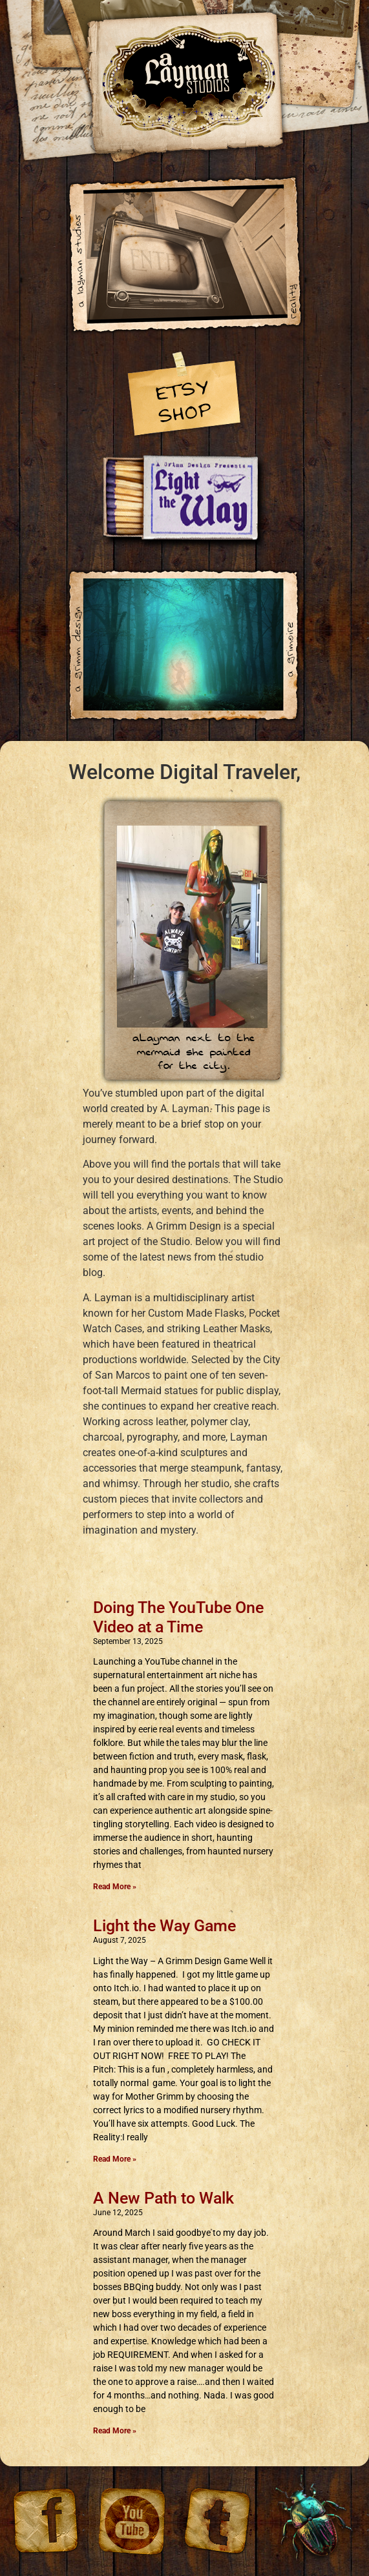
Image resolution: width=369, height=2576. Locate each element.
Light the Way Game (164, 1925)
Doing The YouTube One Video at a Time (178, 1617)
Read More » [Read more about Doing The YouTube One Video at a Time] (114, 1886)
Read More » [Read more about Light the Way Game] (114, 2159)
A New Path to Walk (163, 2198)
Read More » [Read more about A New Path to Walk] (114, 2430)
